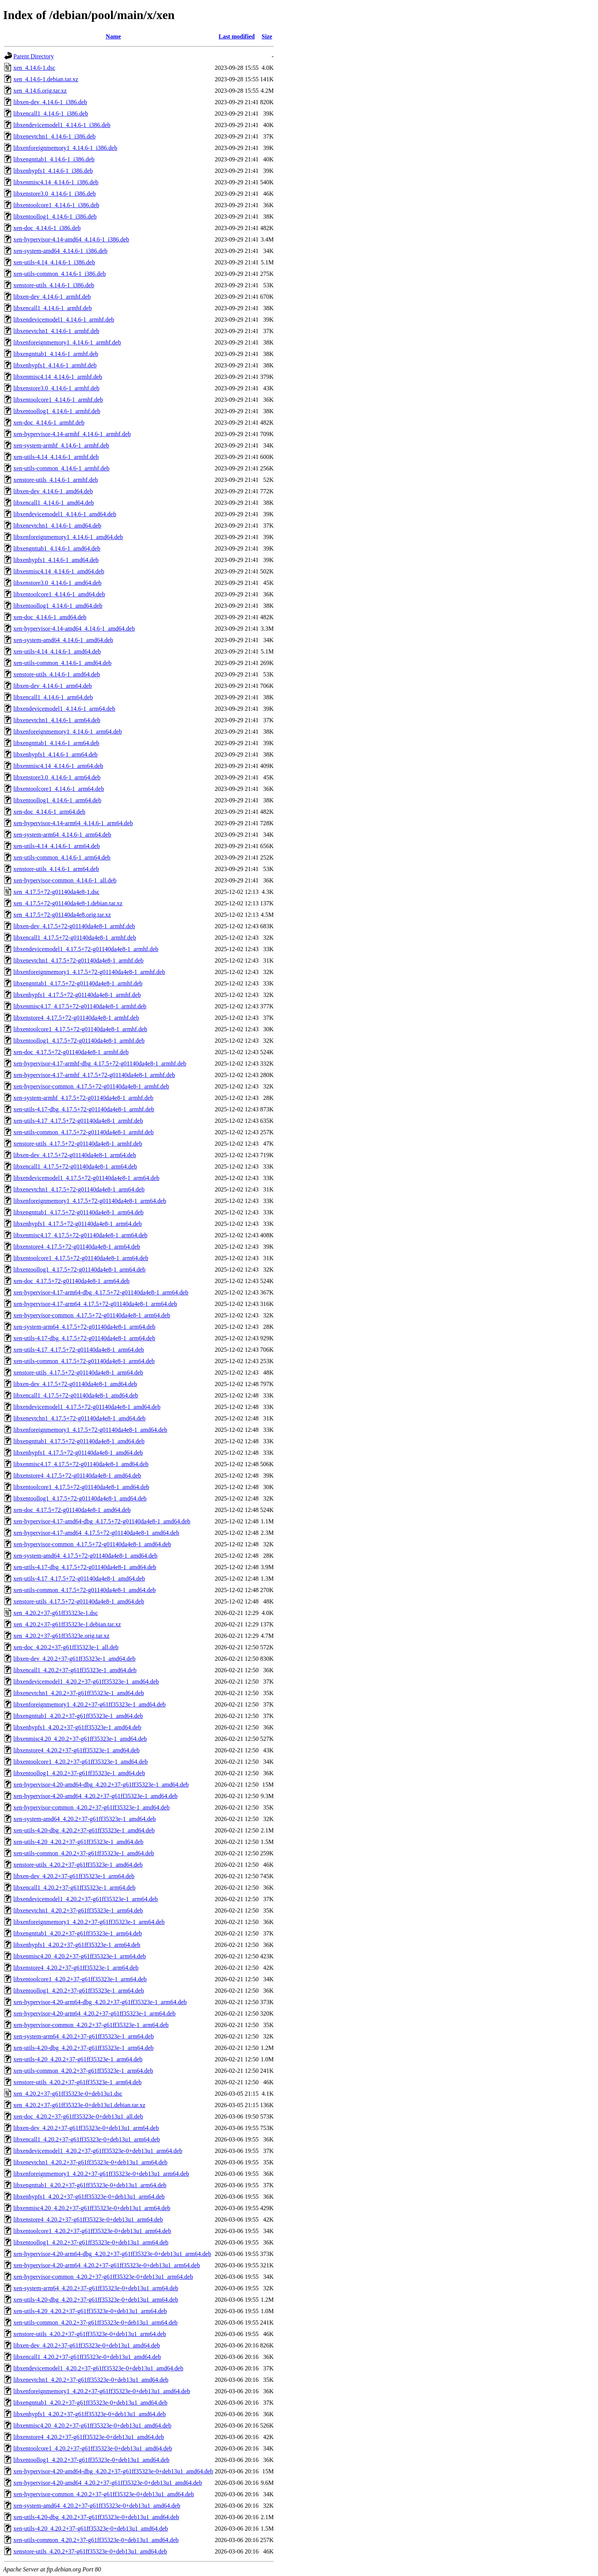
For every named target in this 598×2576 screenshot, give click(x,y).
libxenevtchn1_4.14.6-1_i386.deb (54, 136)
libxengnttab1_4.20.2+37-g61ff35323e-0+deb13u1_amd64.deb (90, 2402)
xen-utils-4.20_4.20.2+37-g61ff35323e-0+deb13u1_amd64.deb (90, 2528)
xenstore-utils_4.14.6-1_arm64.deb (56, 869)
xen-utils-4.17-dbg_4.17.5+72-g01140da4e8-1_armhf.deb (83, 1109)
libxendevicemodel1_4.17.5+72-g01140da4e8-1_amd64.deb (87, 1407)
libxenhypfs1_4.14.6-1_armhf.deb (54, 365)
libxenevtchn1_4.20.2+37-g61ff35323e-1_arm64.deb (78, 1910)
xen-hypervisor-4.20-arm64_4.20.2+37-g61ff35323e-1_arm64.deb (94, 2013)
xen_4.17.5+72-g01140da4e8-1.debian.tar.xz (67, 903)
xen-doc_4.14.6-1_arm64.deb (49, 811)
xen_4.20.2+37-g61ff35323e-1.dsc (55, 1613)
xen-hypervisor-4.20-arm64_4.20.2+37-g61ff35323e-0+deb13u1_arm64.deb (106, 2265)
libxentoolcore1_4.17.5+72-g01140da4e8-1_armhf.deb (80, 1029)
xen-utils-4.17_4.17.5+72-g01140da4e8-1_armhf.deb (78, 1120)
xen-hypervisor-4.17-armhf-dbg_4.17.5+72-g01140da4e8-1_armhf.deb (99, 1063)
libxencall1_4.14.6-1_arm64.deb (53, 697)
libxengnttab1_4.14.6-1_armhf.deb (55, 354)
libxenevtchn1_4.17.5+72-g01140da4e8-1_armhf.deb (78, 960)
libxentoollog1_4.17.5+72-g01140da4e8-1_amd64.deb (79, 1498)
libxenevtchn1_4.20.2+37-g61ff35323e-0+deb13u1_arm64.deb (90, 2162)
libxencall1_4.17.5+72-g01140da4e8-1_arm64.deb (75, 1166)
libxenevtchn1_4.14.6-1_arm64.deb (56, 720)
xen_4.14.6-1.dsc (34, 67)
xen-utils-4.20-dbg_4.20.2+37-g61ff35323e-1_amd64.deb (83, 1830)
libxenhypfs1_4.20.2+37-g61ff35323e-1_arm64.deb (76, 1945)
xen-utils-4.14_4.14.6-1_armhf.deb (56, 457)
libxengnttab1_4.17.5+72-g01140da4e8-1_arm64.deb (78, 1212)
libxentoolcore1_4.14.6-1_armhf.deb (58, 399)
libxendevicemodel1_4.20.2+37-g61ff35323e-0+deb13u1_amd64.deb (98, 2368)
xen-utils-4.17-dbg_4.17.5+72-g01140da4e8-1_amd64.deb (84, 1567)
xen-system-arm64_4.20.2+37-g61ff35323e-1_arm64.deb (83, 2036)
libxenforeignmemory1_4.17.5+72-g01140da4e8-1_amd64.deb (90, 1429)
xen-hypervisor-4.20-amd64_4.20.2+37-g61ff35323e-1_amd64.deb (95, 1796)
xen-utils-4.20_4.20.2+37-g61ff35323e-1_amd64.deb (78, 1842)
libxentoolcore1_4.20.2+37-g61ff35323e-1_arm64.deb (80, 1979)
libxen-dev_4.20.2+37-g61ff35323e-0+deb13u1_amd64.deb (86, 2345)
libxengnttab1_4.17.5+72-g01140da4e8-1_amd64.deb (79, 1441)
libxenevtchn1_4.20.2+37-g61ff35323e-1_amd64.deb (78, 1693)
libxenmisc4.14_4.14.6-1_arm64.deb (58, 766)
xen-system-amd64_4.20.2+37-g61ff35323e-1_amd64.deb (84, 1819)
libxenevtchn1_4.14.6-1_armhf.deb (56, 331)
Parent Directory (33, 56)
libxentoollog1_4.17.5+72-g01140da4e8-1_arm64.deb (79, 1269)
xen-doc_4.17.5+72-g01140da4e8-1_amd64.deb (71, 1510)
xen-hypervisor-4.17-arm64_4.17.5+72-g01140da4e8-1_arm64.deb (95, 1304)
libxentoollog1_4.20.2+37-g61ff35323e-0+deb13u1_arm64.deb (91, 2242)
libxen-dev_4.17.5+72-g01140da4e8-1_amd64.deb (75, 1384)
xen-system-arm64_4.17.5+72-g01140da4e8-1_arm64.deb (84, 1326)
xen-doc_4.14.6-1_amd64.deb (50, 617)
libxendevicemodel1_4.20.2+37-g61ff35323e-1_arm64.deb (85, 1899)
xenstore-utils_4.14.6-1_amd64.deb (56, 674)
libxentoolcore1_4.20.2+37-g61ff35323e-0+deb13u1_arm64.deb (92, 2231)
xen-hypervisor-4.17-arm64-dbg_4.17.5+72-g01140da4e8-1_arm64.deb (100, 1292)
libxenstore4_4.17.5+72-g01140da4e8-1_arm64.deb (76, 1246)
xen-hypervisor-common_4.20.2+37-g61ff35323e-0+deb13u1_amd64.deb (103, 2494)
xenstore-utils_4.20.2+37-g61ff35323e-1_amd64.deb (78, 1864)
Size (267, 36)
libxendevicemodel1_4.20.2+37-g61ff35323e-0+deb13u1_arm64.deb (97, 2151)
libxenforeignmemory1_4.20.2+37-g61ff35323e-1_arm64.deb (89, 1922)
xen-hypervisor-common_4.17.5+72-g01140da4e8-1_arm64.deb (91, 1315)
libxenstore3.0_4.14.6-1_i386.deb (54, 193)
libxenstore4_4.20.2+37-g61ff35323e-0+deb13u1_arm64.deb (88, 2219)
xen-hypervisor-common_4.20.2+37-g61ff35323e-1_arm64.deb (91, 2025)
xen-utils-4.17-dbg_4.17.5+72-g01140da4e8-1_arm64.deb (84, 1338)
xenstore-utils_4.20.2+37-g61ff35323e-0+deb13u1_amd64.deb (90, 2551)
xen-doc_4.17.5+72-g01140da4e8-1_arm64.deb (71, 1281)
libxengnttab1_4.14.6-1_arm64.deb (56, 743)
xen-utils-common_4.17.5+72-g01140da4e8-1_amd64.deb (84, 1590)
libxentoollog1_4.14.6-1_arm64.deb (57, 800)
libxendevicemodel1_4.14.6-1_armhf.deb (63, 319)
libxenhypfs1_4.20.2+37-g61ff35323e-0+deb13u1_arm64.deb (89, 2196)
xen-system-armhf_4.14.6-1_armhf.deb (61, 445)
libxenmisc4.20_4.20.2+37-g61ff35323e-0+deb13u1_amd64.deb (92, 2425)
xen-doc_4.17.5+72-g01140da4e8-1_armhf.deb (71, 1052)
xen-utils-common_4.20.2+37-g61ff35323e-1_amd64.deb (83, 1853)
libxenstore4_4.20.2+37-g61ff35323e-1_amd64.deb (76, 1750)
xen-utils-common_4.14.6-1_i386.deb (59, 273)
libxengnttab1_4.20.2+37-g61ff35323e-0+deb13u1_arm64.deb (89, 2185)
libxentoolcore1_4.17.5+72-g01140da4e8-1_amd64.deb (81, 1487)
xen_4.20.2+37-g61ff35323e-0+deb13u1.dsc (67, 2093)
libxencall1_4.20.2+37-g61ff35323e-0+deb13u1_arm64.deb (86, 2139)
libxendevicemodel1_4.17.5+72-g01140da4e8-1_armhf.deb (85, 949)
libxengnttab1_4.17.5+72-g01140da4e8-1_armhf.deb (78, 983)
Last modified (237, 36)
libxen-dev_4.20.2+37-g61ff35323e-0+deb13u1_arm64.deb (86, 2128)
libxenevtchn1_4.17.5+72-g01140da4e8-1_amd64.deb (79, 1418)
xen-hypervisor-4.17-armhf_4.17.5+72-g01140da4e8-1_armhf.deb (94, 1075)
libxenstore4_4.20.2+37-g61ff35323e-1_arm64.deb (75, 1967)
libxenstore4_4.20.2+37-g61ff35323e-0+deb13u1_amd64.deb (88, 2437)
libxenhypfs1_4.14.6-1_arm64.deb (55, 754)
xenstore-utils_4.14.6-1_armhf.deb (55, 480)
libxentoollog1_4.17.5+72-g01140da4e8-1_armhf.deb (79, 1040)
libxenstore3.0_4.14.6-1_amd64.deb (57, 583)
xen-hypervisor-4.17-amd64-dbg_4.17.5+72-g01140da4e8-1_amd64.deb (101, 1521)
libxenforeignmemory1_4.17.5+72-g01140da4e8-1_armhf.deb (89, 972)
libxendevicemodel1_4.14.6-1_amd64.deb (64, 514)
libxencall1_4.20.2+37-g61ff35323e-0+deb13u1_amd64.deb (87, 2357)
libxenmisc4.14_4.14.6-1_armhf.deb (57, 377)
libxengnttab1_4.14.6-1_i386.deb (54, 159)
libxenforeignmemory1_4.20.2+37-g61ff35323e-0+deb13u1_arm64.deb (101, 2173)
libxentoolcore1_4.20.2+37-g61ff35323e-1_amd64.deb (80, 1761)
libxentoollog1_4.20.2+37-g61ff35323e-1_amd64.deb (79, 1773)
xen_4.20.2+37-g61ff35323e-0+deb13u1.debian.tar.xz (79, 2105)
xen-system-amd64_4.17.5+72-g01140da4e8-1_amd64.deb (85, 1555)
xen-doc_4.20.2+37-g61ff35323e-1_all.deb (66, 1647)
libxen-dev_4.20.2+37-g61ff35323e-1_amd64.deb (74, 1658)
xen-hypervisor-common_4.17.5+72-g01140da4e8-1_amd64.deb (92, 1544)
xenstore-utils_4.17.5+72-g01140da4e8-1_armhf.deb (77, 1143)
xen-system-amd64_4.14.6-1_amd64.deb (63, 640)
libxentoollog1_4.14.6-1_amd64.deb (57, 605)
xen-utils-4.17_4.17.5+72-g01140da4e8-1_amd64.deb (79, 1578)
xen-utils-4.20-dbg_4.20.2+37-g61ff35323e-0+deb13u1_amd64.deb (96, 2517)
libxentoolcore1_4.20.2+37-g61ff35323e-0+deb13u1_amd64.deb (92, 2448)
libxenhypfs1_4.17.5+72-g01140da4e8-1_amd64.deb (78, 1452)
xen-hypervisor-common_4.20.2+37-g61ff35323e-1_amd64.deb (91, 1807)
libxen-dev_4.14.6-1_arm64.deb (52, 686)
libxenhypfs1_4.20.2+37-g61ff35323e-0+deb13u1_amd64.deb (89, 2414)
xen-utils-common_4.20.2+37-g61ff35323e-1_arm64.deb (83, 2070)
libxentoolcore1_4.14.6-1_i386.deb (56, 205)
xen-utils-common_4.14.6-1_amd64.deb (62, 663)
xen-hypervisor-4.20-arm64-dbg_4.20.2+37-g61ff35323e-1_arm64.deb (100, 2002)
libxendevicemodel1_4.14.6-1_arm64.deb (64, 708)
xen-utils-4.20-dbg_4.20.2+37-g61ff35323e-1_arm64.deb (83, 2048)
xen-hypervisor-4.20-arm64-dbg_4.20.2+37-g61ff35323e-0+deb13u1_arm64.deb (112, 2254)
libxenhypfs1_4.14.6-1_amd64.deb (56, 560)
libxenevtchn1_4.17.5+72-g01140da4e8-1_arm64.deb (79, 1189)
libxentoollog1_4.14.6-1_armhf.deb (56, 411)
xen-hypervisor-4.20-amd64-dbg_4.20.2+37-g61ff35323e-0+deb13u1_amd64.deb (113, 2471)
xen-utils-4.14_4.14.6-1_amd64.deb (57, 651)
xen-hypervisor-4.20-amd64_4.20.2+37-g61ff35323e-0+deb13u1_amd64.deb (107, 2482)
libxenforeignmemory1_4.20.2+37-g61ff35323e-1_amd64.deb (89, 1704)
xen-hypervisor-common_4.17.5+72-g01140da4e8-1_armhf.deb (91, 1086)
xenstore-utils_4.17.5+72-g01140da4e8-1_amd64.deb (78, 1601)
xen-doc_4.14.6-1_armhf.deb (48, 422)
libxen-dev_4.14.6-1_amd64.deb (53, 491)
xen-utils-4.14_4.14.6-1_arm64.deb (56, 846)
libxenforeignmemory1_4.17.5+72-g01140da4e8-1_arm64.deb (89, 1201)
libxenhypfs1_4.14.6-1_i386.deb (53, 170)
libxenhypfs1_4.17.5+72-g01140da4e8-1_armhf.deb (77, 995)
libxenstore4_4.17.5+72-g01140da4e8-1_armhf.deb (76, 1017)
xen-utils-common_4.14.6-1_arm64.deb (62, 857)
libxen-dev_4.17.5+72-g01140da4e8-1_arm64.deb (74, 1155)
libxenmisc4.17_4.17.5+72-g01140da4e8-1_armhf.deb (79, 1006)
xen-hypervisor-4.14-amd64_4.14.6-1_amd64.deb (74, 628)
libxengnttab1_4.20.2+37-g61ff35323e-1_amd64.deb (78, 1716)
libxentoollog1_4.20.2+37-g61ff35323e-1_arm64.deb (78, 1990)
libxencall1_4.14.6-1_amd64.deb (53, 502)
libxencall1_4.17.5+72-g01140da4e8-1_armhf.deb (74, 937)
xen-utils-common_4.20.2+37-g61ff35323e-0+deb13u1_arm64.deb (95, 2322)
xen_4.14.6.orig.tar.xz (40, 90)
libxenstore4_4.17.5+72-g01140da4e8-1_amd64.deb (77, 1475)
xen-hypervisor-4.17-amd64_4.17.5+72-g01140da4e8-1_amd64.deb (96, 1533)
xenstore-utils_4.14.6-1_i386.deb (53, 285)
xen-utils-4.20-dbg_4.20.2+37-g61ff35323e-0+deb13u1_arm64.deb (95, 2299)
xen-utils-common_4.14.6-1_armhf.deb (61, 468)
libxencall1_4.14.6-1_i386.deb (50, 113)
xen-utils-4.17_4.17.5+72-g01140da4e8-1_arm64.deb (78, 1349)
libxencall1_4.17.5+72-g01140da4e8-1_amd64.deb (75, 1395)
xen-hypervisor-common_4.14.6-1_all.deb (64, 880)
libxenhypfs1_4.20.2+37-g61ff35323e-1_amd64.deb (77, 1727)
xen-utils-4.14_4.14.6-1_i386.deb (54, 262)
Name (113, 36)
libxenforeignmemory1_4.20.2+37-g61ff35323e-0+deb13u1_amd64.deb (101, 2391)
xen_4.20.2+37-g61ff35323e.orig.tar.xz (61, 1636)
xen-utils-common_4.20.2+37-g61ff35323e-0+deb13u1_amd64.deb (95, 2540)
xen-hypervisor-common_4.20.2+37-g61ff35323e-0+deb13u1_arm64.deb (103, 2276)
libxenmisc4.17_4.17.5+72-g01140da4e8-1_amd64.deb (80, 1464)
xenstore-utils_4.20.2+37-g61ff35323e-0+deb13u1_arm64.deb (89, 2334)
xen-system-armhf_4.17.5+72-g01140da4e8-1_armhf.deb (83, 1098)
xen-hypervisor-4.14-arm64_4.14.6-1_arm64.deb (73, 823)
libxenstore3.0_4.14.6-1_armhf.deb (56, 388)
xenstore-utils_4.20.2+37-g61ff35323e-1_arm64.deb (77, 2082)
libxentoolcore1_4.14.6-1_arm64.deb (58, 789)
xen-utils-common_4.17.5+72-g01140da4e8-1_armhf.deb (83, 1132)
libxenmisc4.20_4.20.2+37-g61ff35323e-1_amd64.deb (80, 1739)
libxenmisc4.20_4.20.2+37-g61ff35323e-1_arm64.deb (79, 1956)
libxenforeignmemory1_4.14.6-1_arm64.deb (67, 731)
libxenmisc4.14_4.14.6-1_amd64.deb (58, 571)
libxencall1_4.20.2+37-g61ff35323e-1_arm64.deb (74, 1887)
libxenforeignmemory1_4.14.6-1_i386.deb (65, 148)
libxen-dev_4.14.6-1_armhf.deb (52, 296)
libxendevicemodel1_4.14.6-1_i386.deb (62, 125)
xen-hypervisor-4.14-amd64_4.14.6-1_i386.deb (71, 239)
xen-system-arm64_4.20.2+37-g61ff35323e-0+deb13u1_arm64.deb (95, 2288)
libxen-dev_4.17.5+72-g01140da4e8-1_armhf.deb (74, 926)
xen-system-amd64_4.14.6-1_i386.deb (60, 251)
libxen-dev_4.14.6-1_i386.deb (50, 102)
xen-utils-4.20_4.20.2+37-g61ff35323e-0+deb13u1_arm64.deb (90, 2311)
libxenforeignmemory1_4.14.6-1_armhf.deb (67, 342)
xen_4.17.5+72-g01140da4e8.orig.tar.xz (62, 914)
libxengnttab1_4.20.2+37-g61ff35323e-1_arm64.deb (77, 1933)
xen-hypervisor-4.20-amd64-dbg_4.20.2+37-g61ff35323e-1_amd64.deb (101, 1784)
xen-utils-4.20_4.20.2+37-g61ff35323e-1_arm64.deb (77, 2059)
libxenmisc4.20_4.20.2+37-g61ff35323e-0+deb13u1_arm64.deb (91, 2208)
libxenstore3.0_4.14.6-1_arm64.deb (56, 777)
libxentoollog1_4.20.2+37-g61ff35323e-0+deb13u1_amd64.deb (91, 2460)
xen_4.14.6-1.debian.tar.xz (45, 79)
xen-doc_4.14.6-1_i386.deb (46, 228)
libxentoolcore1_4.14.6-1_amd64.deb (59, 594)
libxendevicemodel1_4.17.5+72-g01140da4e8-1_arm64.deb (86, 1178)
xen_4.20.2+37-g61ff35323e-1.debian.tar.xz (67, 1624)
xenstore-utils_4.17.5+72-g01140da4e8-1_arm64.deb (78, 1372)
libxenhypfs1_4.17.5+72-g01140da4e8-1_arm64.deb (77, 1223)
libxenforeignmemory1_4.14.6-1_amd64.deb (68, 537)
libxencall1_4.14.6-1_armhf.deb (52, 308)
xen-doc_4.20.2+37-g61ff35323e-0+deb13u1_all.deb (78, 2116)
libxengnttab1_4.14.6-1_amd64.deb (56, 548)
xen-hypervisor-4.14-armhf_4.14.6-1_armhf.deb (72, 434)
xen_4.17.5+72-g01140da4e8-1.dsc (56, 892)
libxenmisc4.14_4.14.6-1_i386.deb (55, 182)
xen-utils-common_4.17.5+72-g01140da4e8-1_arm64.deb (84, 1361)
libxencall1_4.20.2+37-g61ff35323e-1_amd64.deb (75, 1670)
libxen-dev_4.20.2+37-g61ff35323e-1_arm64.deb (74, 1876)
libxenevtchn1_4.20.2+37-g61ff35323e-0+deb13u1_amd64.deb (91, 2379)
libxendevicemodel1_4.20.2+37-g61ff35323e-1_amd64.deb (86, 1681)
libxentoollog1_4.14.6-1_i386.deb (54, 216)
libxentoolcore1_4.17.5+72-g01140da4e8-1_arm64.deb (80, 1258)
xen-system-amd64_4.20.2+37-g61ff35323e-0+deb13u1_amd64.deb (96, 2505)
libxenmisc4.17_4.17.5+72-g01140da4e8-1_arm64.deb (80, 1235)
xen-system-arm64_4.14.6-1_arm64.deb (62, 834)
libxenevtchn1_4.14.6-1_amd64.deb (57, 525)
